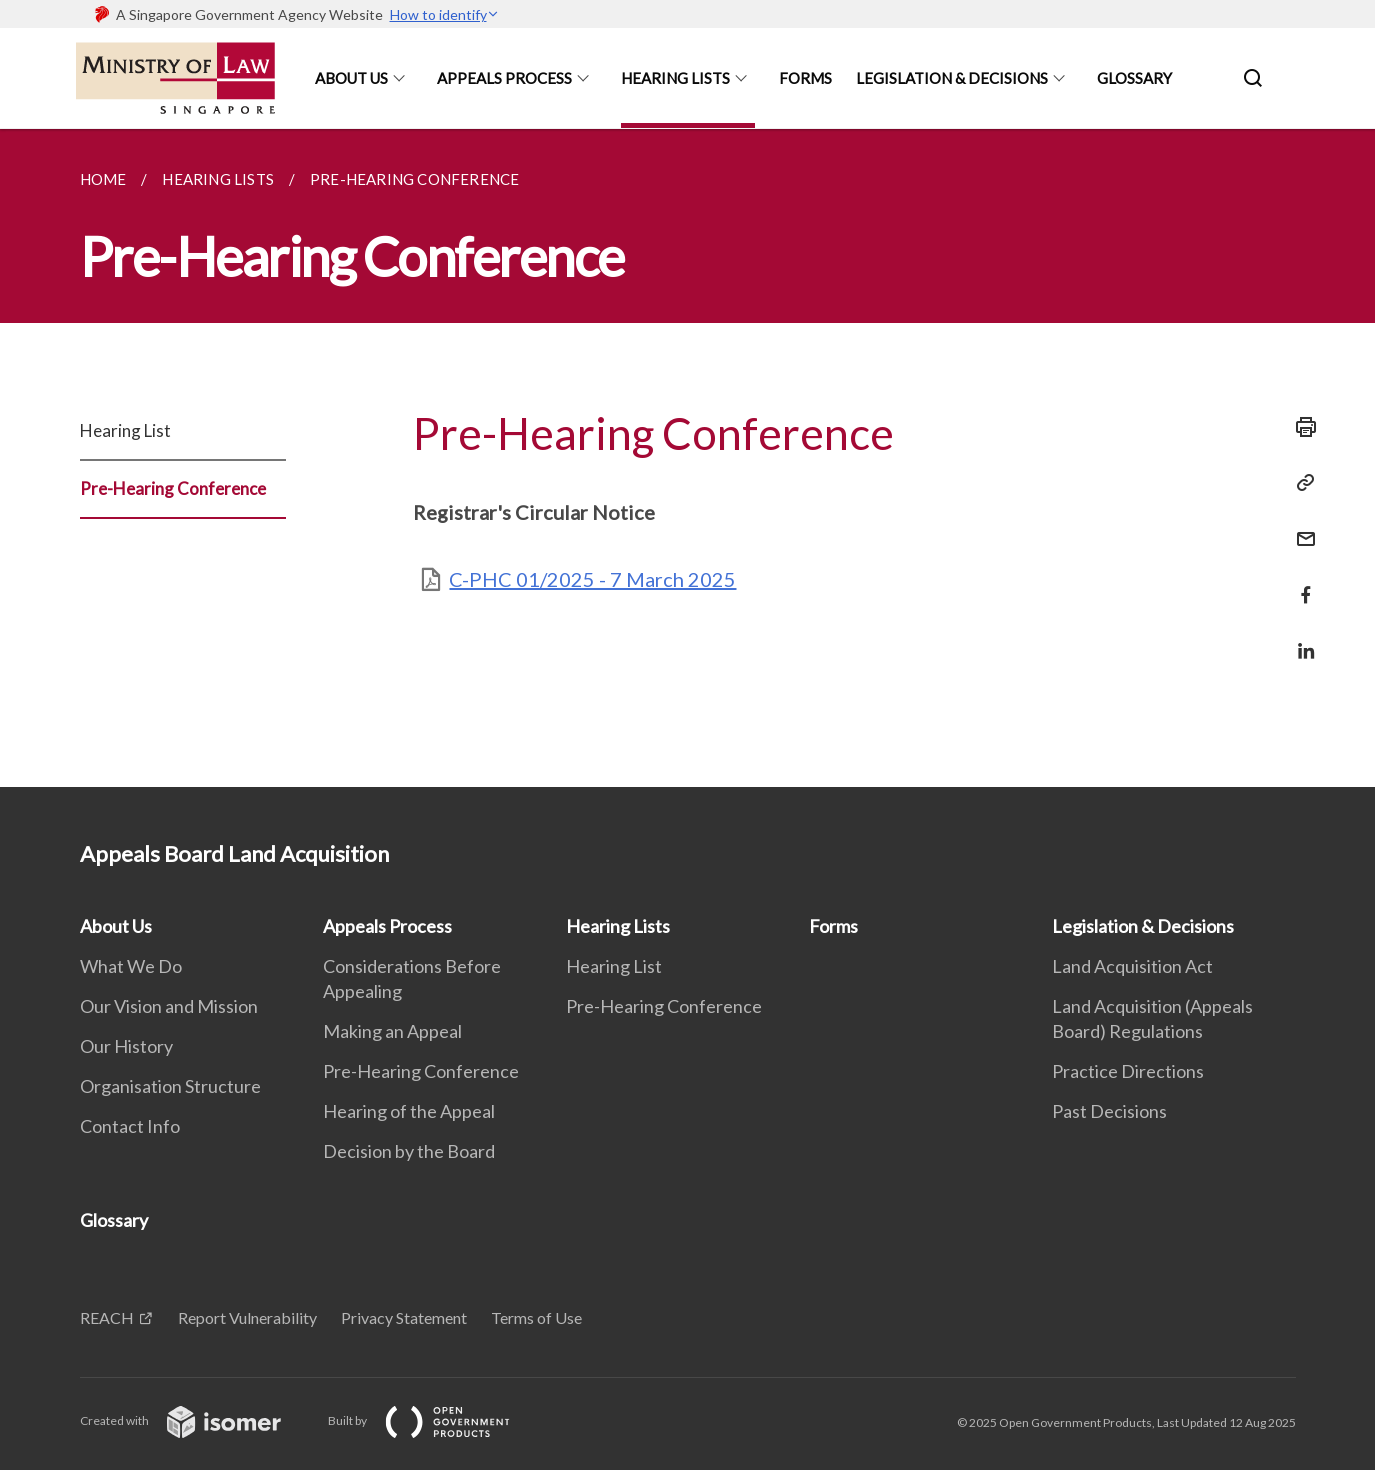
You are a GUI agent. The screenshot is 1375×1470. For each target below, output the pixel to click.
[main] (687, 458)
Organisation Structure (170, 1086)
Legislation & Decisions (952, 78)
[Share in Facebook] (1300, 582)
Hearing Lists (675, 78)
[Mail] (1300, 526)
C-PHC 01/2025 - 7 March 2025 (592, 579)
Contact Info (130, 1126)
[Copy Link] (1300, 483)
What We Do (131, 966)
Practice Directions (1128, 1071)
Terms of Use (536, 1317)
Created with (196, 1420)
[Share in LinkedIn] (1300, 638)
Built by (435, 1420)
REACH (107, 1317)
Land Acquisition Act (1132, 966)
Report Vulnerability (247, 1317)
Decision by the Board (409, 1151)
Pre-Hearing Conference (173, 488)
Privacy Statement (404, 1317)
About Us (351, 78)
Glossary (1134, 78)
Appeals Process (504, 78)
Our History (126, 1046)
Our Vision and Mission (169, 1006)
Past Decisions (1109, 1111)
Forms (805, 78)
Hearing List (125, 430)
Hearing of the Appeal (409, 1111)
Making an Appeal (392, 1031)
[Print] (1300, 427)
